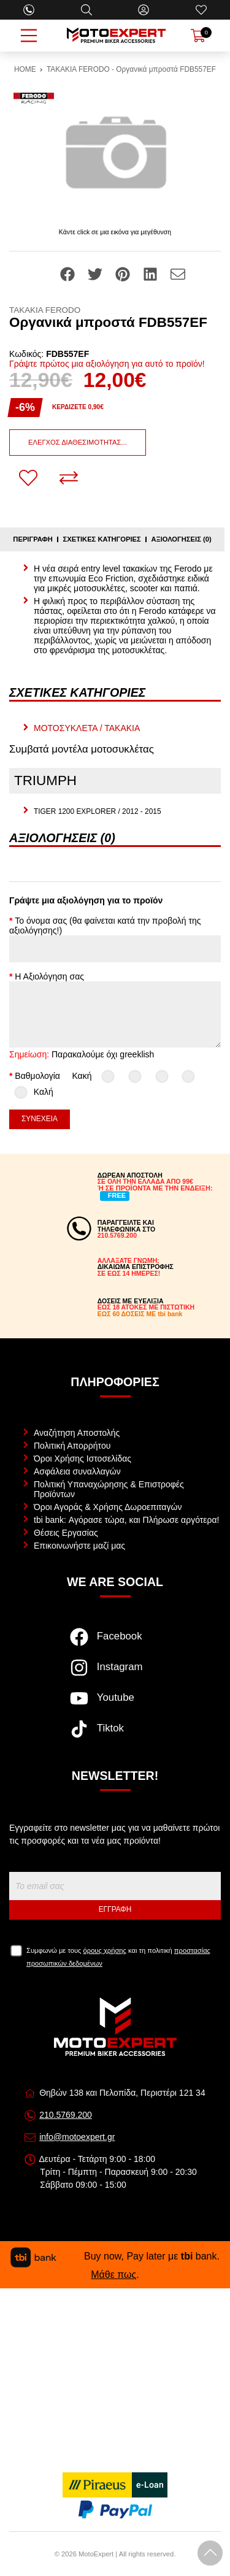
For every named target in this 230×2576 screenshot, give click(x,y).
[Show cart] (198, 35)
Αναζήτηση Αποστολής (77, 1433)
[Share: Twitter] (96, 273)
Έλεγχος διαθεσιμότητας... (77, 442)
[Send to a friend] (178, 273)
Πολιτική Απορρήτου (72, 1446)
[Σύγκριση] (69, 478)
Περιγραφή (33, 539)
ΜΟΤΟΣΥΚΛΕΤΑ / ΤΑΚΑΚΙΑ (87, 728)
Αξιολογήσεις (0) (181, 539)
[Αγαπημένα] (201, 10)
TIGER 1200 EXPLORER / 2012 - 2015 (97, 811)
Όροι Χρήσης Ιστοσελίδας (82, 1458)
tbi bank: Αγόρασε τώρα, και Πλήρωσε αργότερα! (126, 1520)
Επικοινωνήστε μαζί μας (79, 1546)
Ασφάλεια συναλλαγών (77, 1471)
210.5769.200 (65, 2115)
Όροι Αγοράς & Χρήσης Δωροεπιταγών (108, 1507)
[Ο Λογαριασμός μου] (143, 10)
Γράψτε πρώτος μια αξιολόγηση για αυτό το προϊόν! (107, 364)
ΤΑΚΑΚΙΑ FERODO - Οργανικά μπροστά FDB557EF (131, 69)
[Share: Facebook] (68, 273)
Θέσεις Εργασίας (66, 1533)
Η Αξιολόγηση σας (49, 976)
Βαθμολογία (37, 1076)
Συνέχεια (39, 1118)
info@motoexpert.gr (77, 2137)
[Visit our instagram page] (115, 1673)
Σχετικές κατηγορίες (102, 539)
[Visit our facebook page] (115, 1643)
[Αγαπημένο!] (28, 478)
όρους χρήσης (104, 1950)
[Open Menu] (29, 35)
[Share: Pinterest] (123, 273)
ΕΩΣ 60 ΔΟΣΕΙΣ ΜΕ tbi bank (140, 1313)
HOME (25, 69)
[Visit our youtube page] (115, 1704)
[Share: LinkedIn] (151, 273)
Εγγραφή (115, 1909)
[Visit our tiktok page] (115, 1735)
